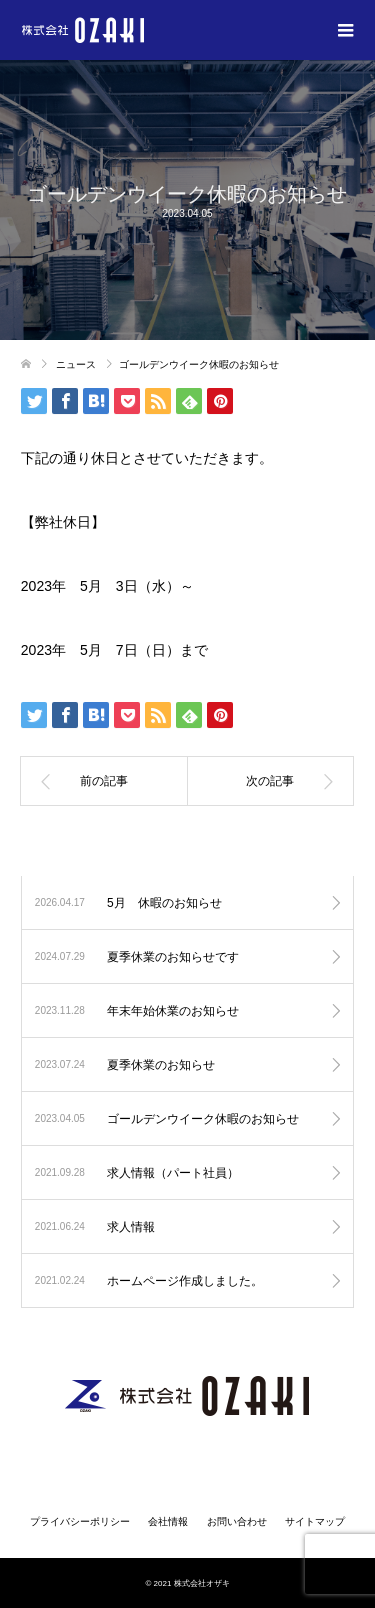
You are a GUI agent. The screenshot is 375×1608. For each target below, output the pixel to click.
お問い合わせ (237, 1521)
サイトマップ (315, 1521)
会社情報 (168, 1521)
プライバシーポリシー (80, 1521)
